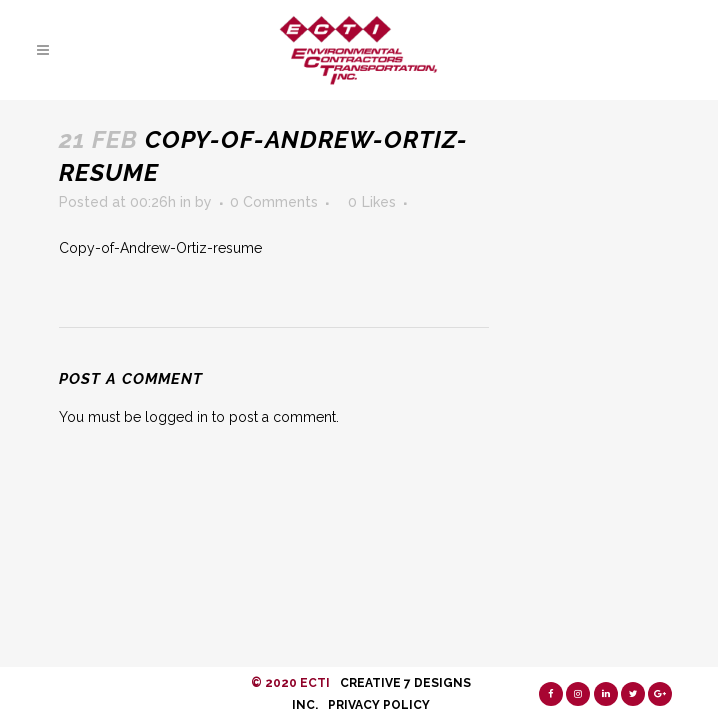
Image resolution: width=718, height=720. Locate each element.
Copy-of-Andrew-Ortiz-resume (160, 248)
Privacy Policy (379, 705)
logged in (176, 417)
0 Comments (274, 202)
